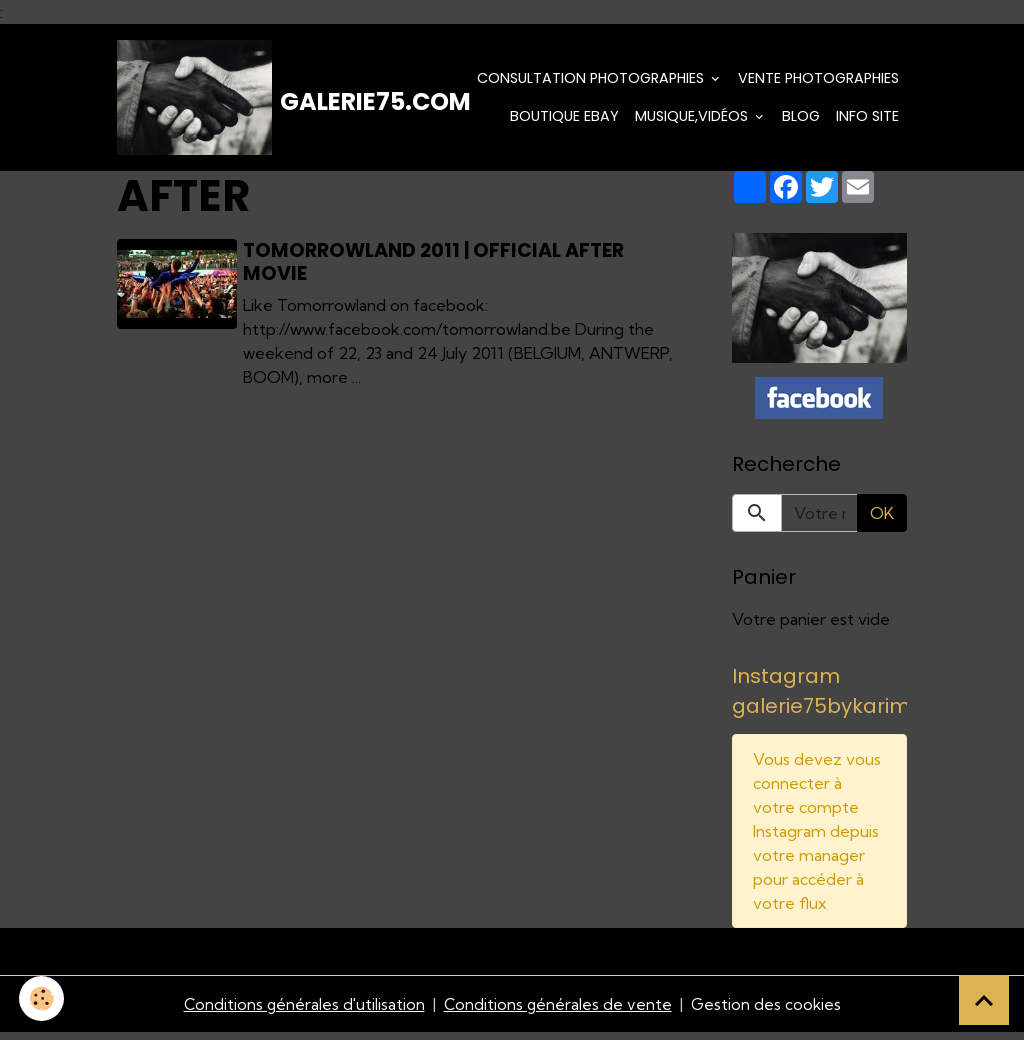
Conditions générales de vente (558, 1012)
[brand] (232, 100)
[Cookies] (42, 998)
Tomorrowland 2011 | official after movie (435, 267)
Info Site (867, 118)
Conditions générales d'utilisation (302, 1012)
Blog (801, 118)
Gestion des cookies (768, 1012)
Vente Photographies (818, 80)
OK (882, 519)
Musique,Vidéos (693, 118)
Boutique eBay (564, 118)
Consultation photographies (592, 80)
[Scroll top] (984, 1000)
